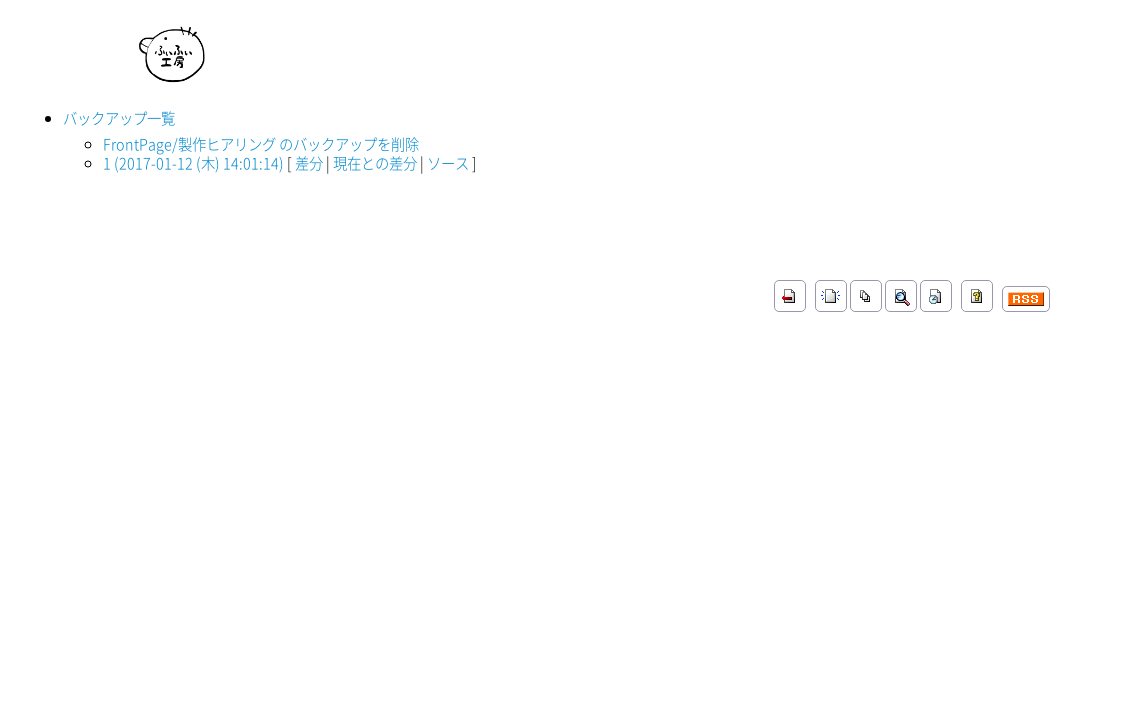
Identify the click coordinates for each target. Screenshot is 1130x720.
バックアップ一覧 (119, 118)
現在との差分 (375, 163)
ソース (448, 163)
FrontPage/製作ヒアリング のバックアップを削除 (261, 144)
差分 (309, 163)
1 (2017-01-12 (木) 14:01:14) (193, 163)
